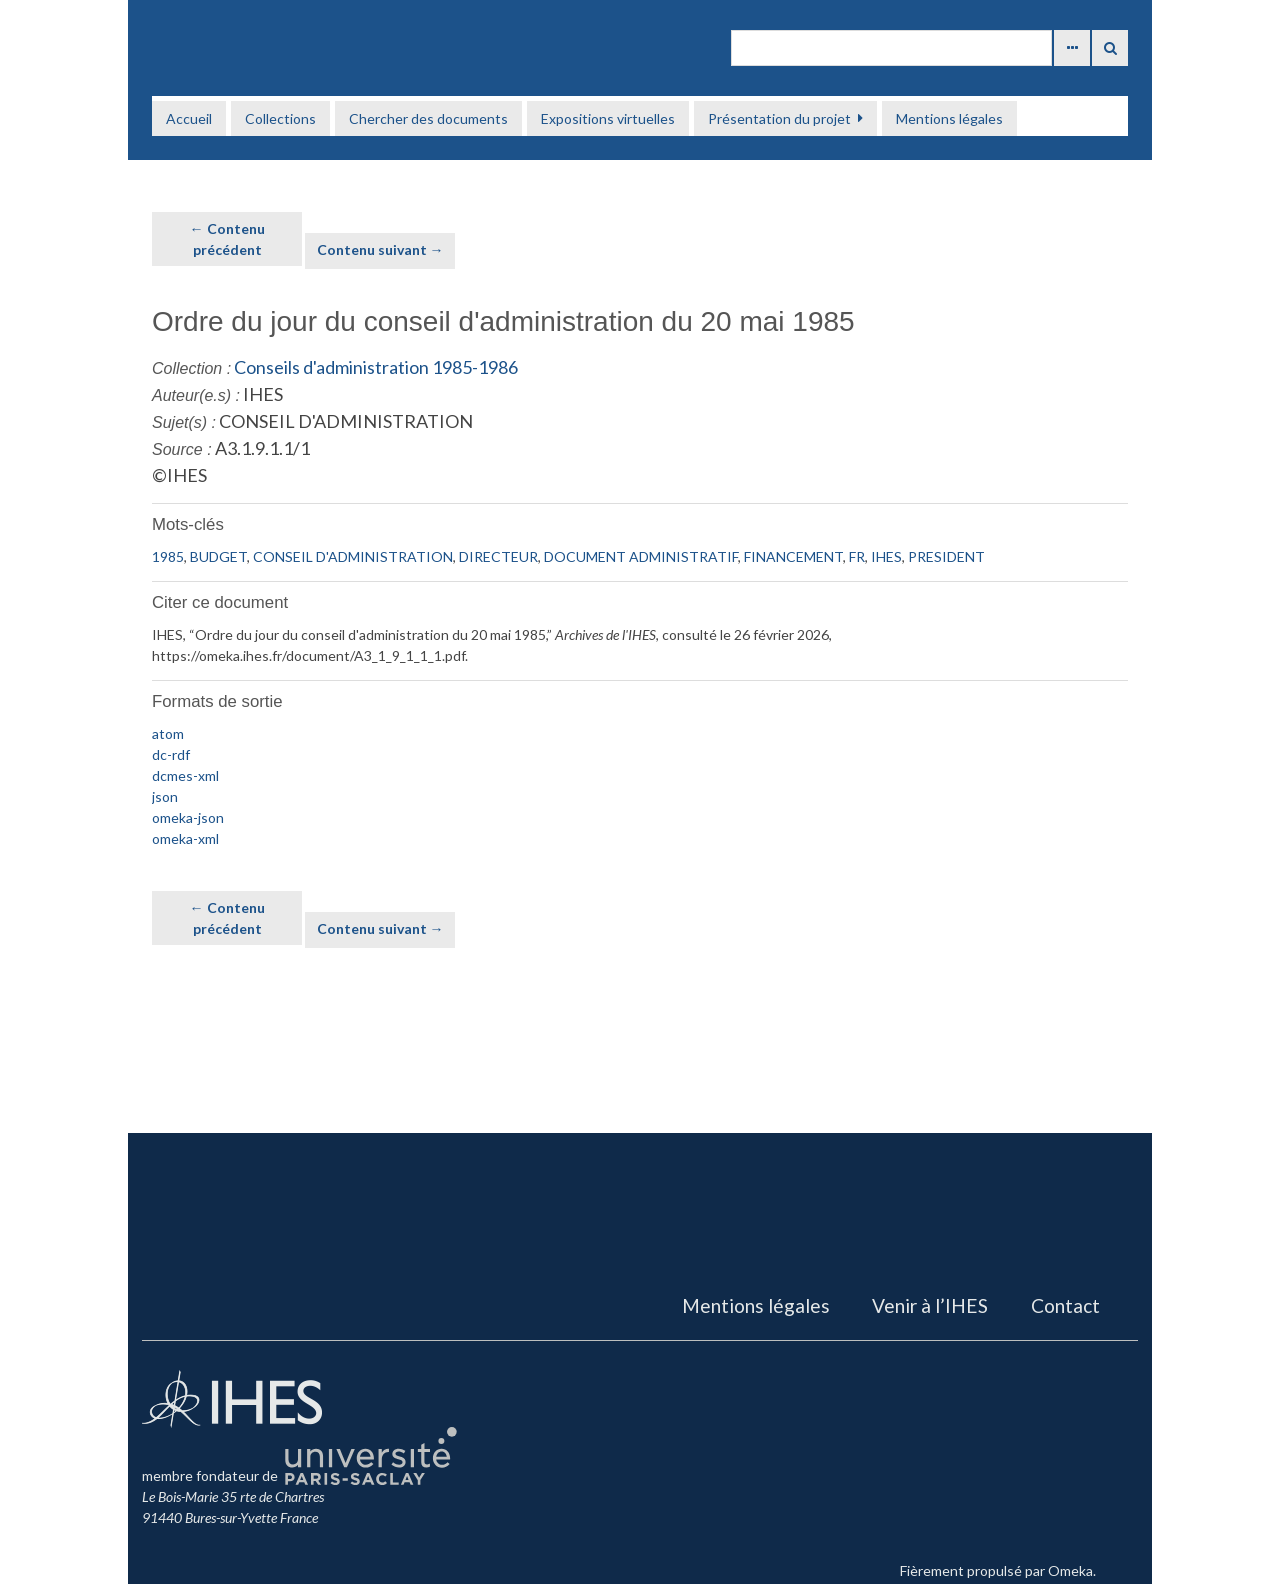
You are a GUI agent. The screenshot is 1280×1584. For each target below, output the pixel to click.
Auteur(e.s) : (196, 395)
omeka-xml (185, 838)
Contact (1065, 1305)
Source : (182, 449)
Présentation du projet (779, 118)
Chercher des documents (428, 118)
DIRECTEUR (498, 556)
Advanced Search (1072, 48)
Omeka (1070, 1570)
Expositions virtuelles (608, 118)
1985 (168, 556)
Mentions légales (949, 118)
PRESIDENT (946, 556)
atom (168, 733)
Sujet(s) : (184, 422)
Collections (280, 118)
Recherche (1110, 48)
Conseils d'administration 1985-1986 (376, 367)
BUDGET (218, 556)
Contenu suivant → (380, 249)
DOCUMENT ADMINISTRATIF (641, 556)
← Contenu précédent (227, 239)
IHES (886, 556)
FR (857, 556)
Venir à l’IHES (930, 1305)
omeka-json (188, 817)
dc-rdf (171, 754)
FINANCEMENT (793, 556)
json (165, 796)
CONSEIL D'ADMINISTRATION (353, 556)
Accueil (189, 118)
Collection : (191, 368)
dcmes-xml (185, 775)
